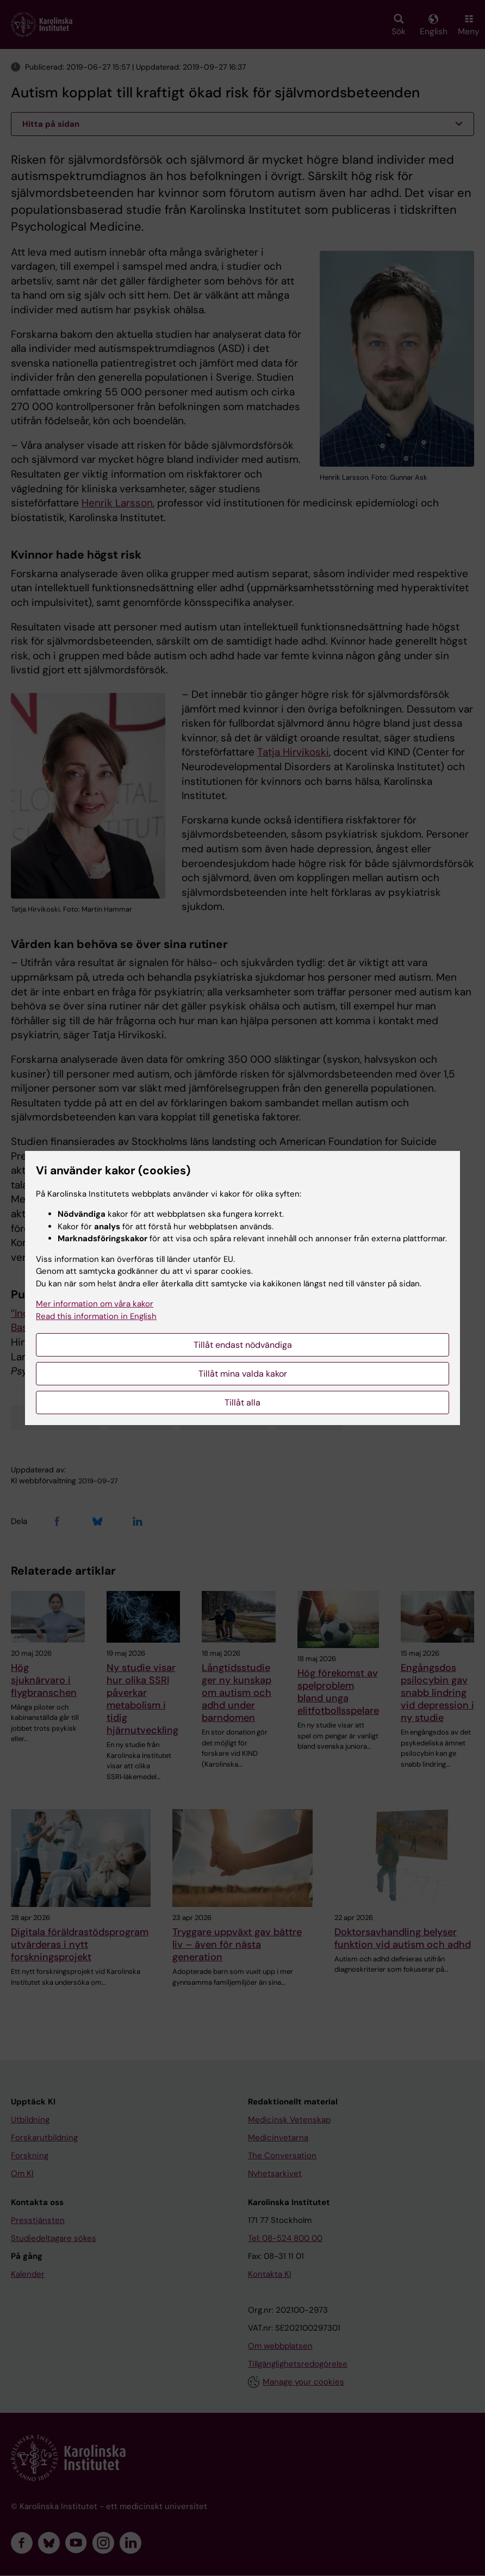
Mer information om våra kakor (94, 1303)
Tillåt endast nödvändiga (243, 1345)
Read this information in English (96, 1316)
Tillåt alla (242, 1402)
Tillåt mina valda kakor (242, 1373)
